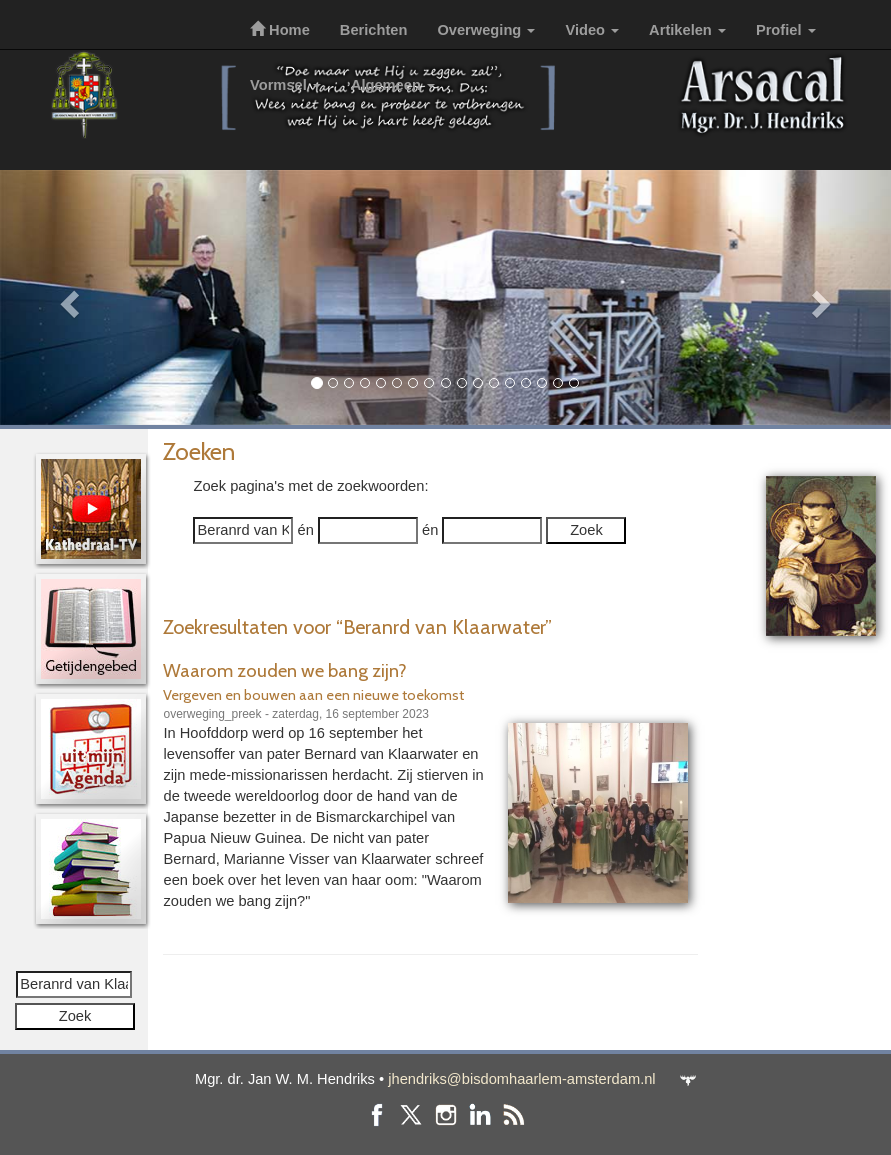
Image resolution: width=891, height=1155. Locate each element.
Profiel (786, 30)
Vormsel (285, 85)
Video (592, 30)
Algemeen (393, 85)
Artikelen (687, 30)
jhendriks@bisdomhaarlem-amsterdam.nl (521, 1079)
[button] (67, 297)
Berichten (374, 30)
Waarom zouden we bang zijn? (285, 670)
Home (280, 30)
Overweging (486, 30)
